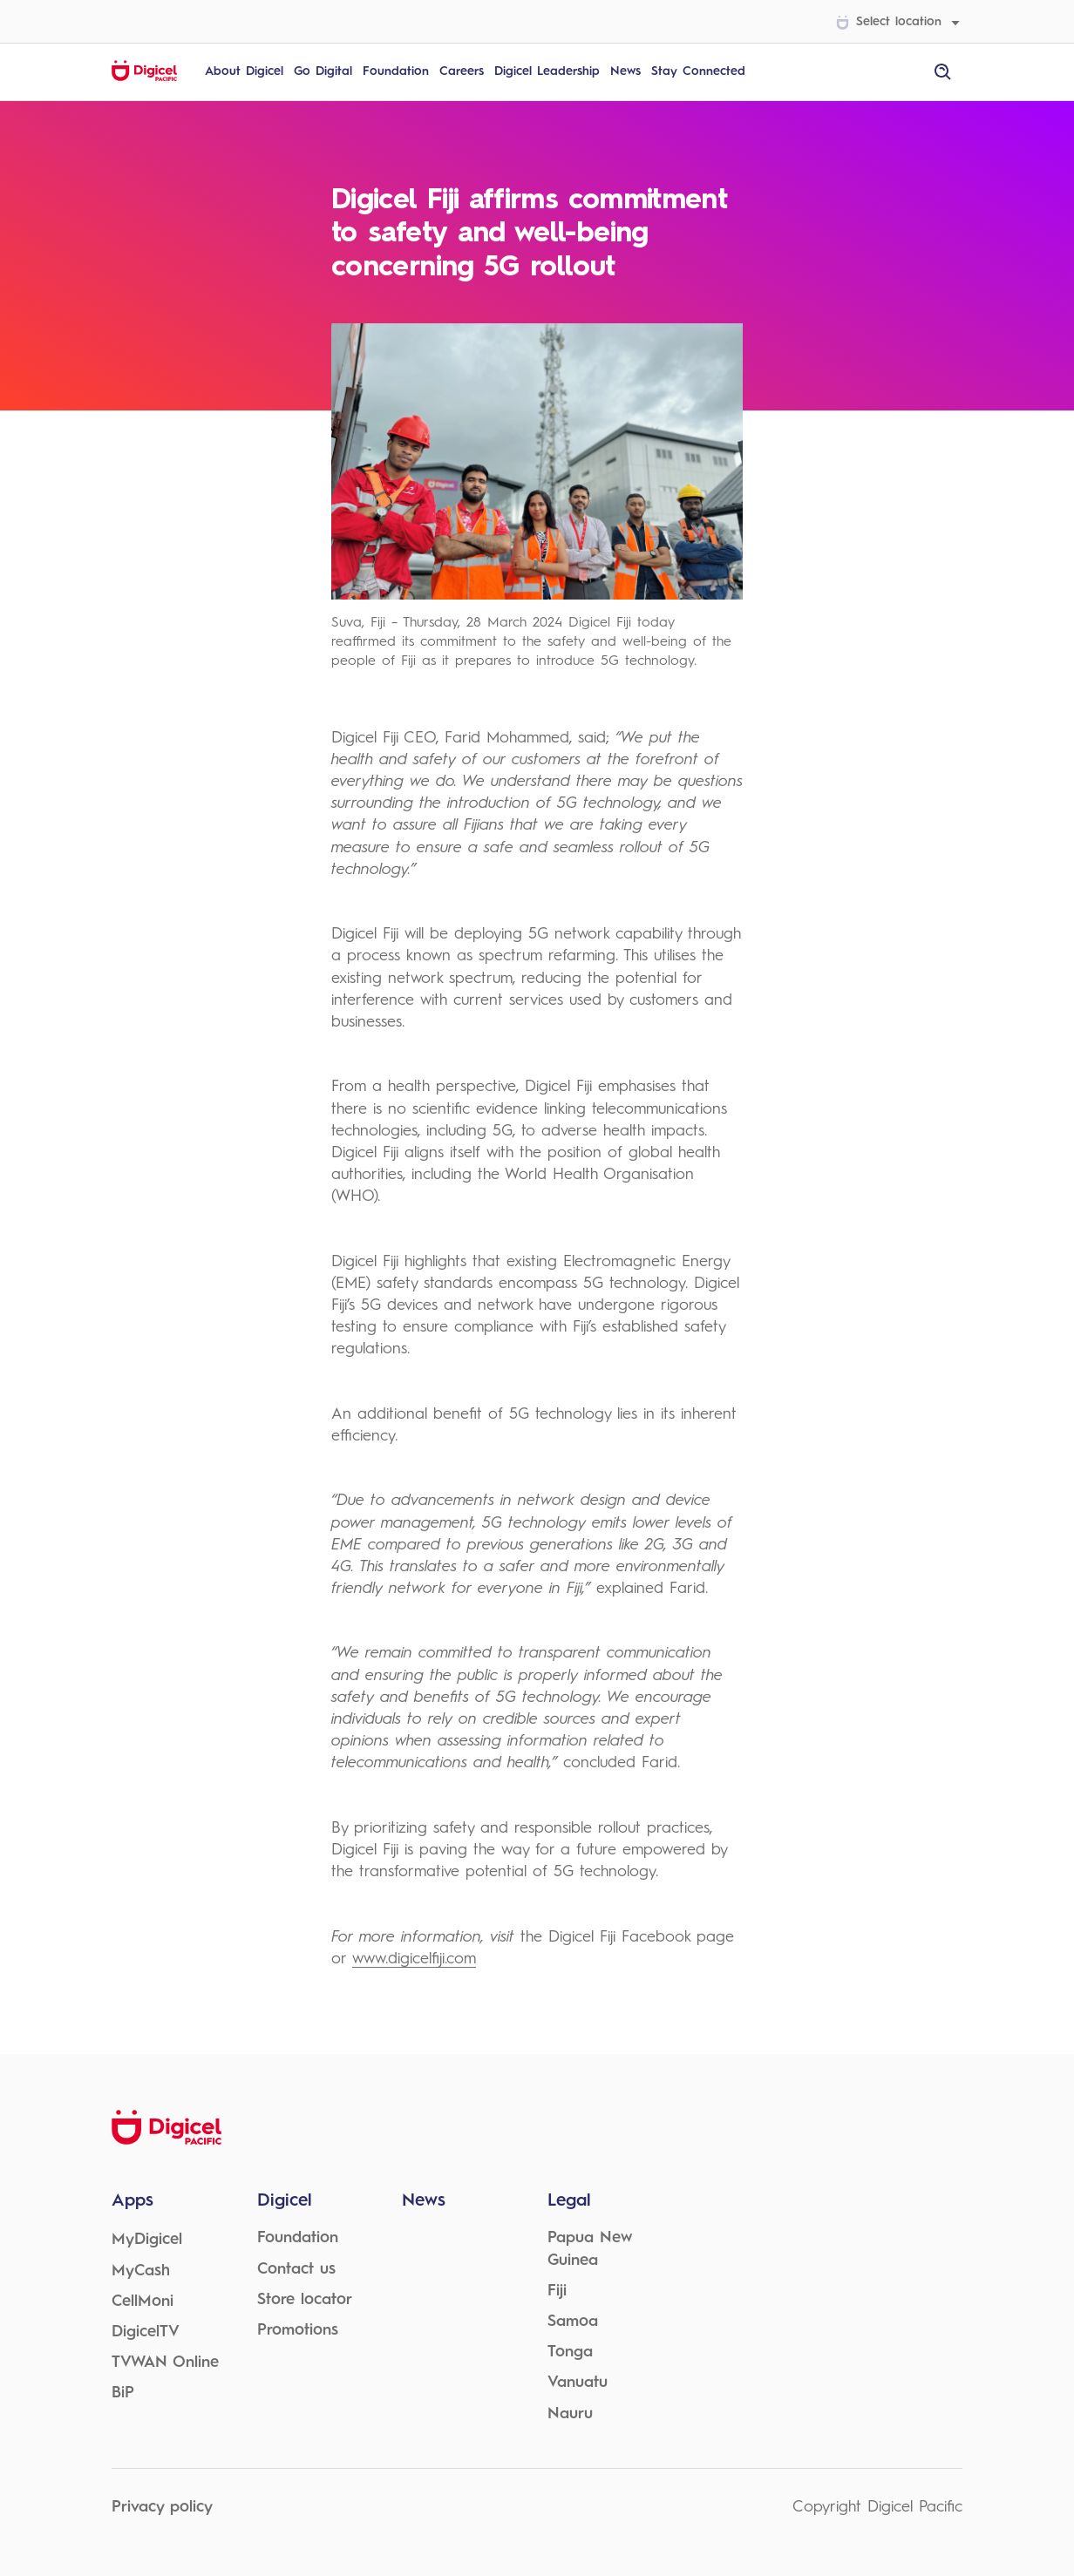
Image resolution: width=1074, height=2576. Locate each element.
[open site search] (943, 72)
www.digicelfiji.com (414, 1959)
